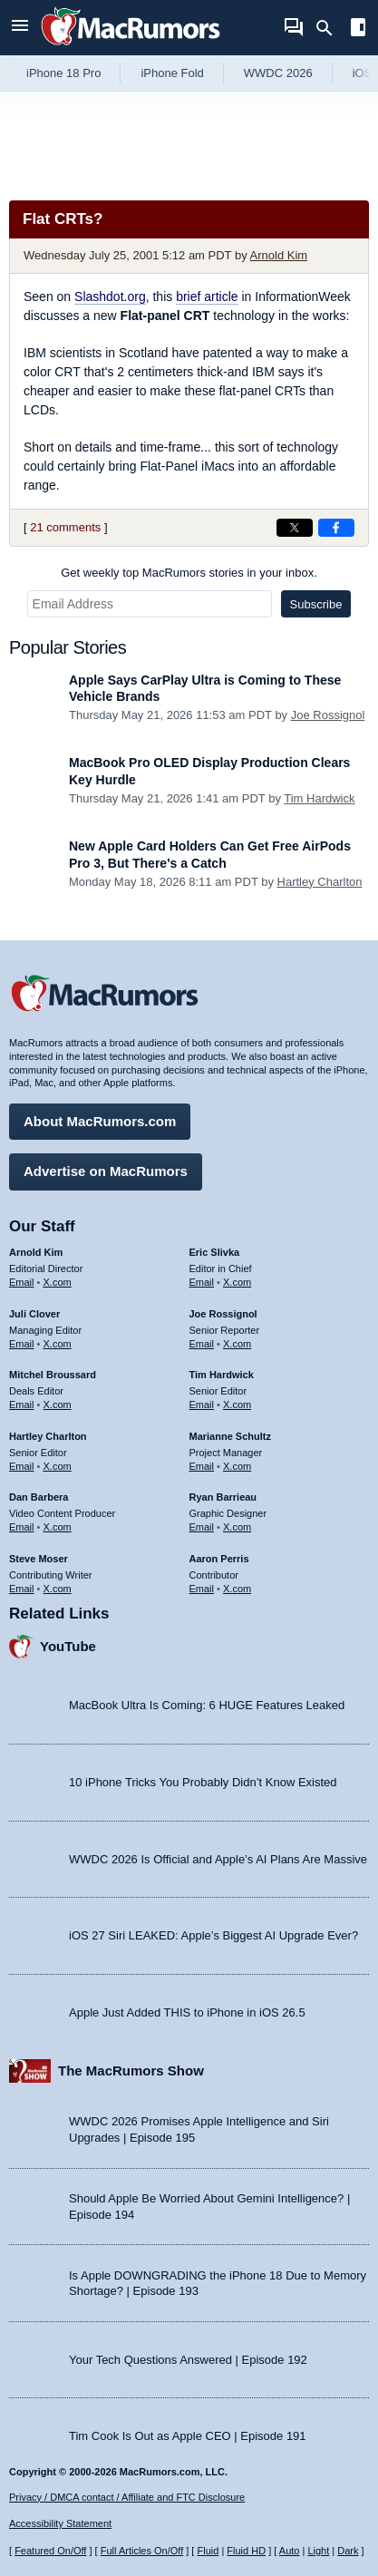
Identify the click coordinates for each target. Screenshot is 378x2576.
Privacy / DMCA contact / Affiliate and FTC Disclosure (127, 2497)
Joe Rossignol (328, 715)
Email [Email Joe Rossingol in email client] (202, 1343)
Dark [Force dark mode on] (347, 2550)
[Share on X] (294, 528)
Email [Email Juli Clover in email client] (21, 1343)
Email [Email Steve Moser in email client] (21, 1588)
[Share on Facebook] (336, 528)
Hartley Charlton (320, 882)
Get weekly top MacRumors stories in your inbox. (189, 572)
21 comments (65, 527)
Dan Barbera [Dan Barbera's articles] (38, 1497)
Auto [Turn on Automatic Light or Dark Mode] (289, 2550)
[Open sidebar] (358, 29)
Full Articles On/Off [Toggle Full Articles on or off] (142, 2550)
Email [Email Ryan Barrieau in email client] (202, 1526)
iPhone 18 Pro (63, 73)
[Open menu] (20, 27)
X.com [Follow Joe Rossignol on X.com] (237, 1343)
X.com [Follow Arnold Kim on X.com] (58, 1282)
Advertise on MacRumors (106, 1171)
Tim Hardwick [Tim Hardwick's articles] (221, 1374)
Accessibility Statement (60, 2523)
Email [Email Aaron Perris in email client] (202, 1588)
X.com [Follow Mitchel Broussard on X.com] (58, 1404)
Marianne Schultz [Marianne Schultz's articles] (230, 1436)
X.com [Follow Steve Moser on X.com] (58, 1588)
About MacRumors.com (100, 1121)
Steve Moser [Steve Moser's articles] (38, 1558)
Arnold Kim (279, 255)
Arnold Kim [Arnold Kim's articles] (36, 1252)
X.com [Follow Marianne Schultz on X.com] (237, 1466)
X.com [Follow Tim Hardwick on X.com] (237, 1404)
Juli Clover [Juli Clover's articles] (34, 1313)
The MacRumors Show (131, 2070)
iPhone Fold (172, 73)
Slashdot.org (110, 296)
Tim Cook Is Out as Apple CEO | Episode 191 (187, 2436)
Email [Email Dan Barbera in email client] (21, 1526)
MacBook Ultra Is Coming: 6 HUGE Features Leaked (206, 1705)
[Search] (330, 28)
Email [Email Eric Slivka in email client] (202, 1282)
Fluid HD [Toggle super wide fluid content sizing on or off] (246, 2550)
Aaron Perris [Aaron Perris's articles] (219, 1558)
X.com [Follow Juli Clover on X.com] (58, 1343)
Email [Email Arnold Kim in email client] (21, 1282)
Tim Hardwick (319, 798)
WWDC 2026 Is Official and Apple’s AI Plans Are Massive (218, 1859)
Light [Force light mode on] (318, 2550)
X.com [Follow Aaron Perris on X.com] (237, 1588)
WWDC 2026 (278, 73)
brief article (206, 296)
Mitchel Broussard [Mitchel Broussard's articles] (52, 1374)
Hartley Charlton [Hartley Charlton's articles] (48, 1436)
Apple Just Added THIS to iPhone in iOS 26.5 (187, 2012)
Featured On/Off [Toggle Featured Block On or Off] (50, 2550)
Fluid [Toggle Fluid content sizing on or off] (207, 2550)
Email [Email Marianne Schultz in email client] (202, 1466)
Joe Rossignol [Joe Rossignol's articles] (223, 1313)
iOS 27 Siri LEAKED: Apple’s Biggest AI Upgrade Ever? (213, 1935)
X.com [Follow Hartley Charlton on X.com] (58, 1466)
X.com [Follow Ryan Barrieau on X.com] (237, 1526)
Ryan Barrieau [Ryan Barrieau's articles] (223, 1497)
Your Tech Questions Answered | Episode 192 (188, 2360)
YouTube (68, 1646)
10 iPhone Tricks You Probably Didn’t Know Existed (203, 1782)
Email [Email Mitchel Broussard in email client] (21, 1404)
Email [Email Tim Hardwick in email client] (202, 1404)
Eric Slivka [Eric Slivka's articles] (214, 1252)
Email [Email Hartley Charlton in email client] (21, 1466)
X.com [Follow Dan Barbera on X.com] (58, 1526)
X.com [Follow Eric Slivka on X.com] (237, 1282)
